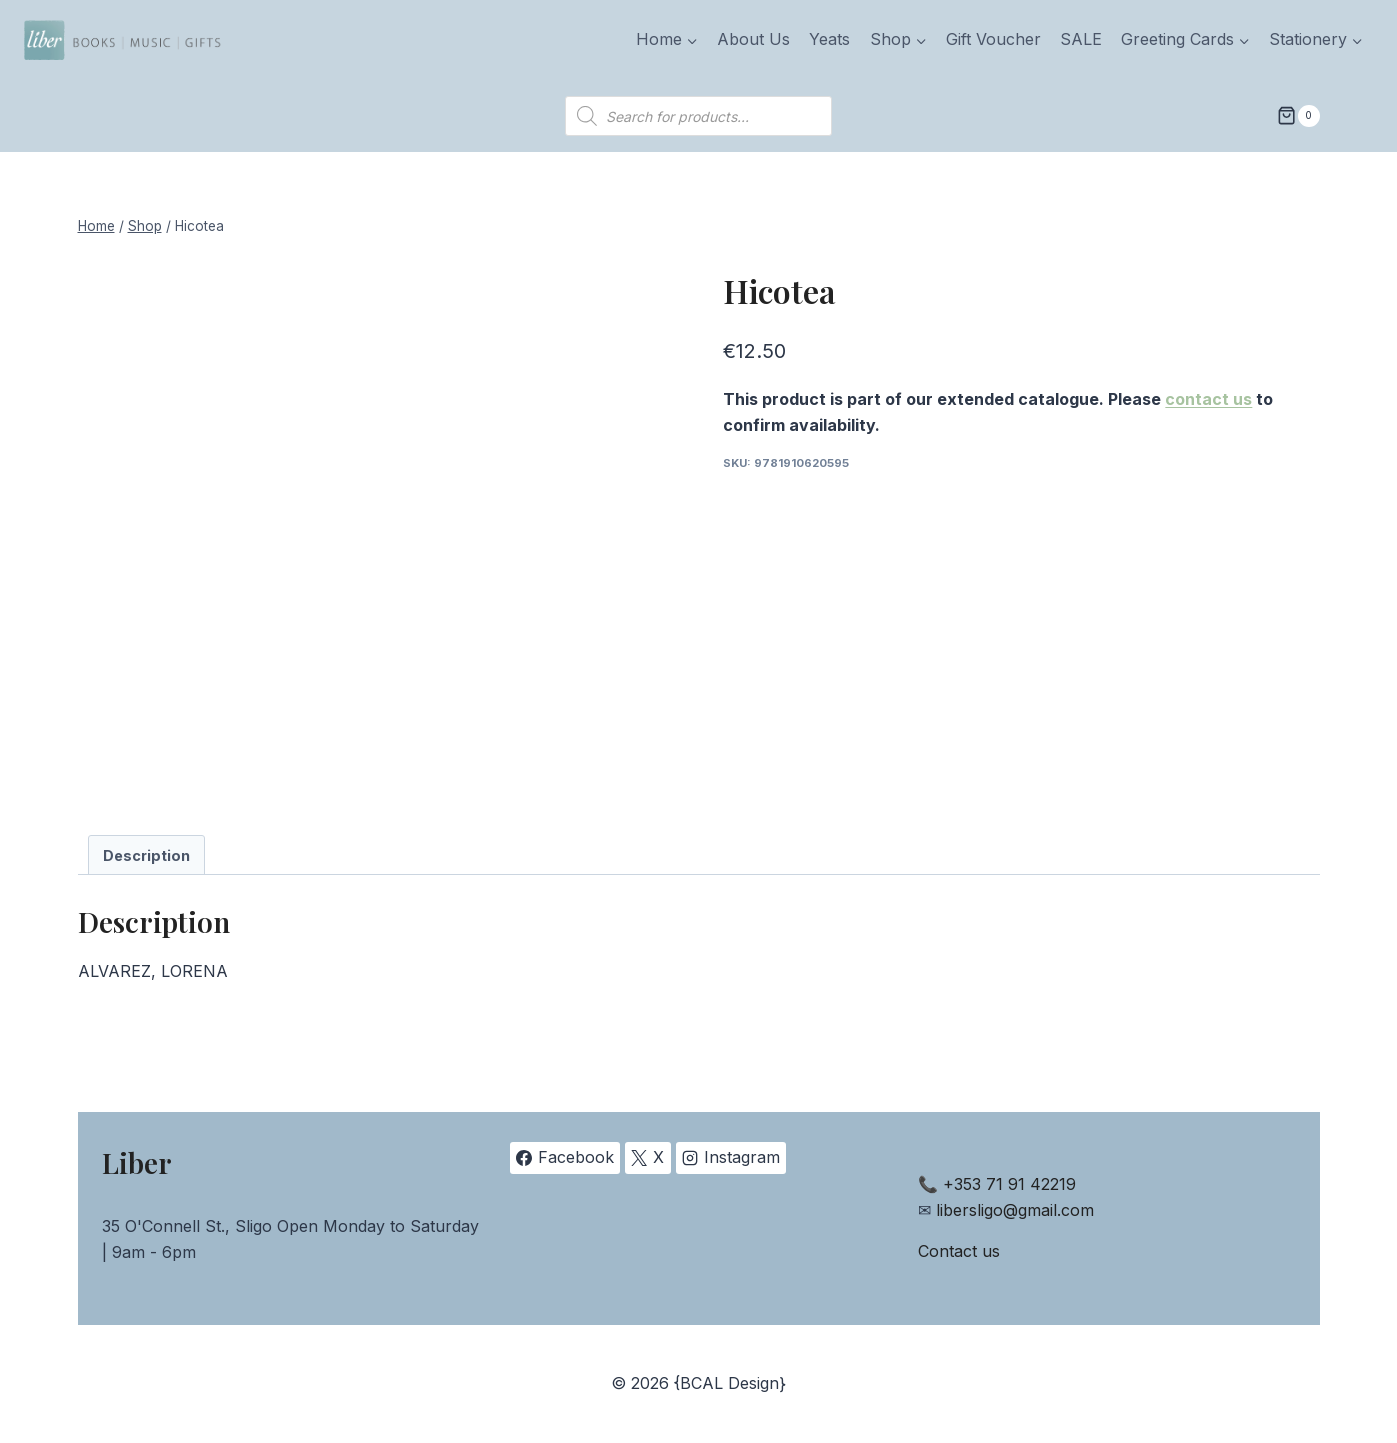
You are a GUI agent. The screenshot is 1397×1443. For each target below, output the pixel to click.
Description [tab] (146, 855)
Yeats (829, 39)
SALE (1081, 39)
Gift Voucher (993, 39)
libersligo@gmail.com (1015, 1210)
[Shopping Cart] (1298, 116)
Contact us (959, 1251)
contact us (1208, 399)
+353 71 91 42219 (1009, 1184)
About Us (753, 39)
